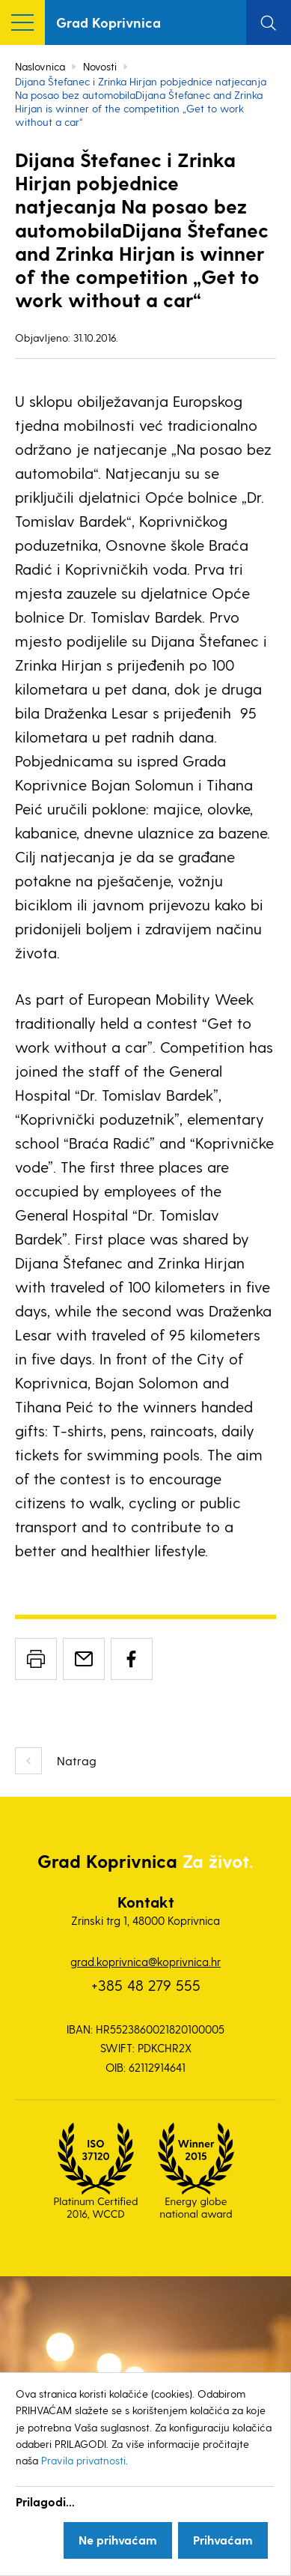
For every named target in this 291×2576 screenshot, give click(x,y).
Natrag (77, 1760)
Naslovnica (40, 66)
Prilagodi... (45, 2501)
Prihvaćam (223, 2540)
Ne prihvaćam (118, 2540)
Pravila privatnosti (83, 2460)
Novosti (100, 66)
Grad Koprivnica (108, 22)
